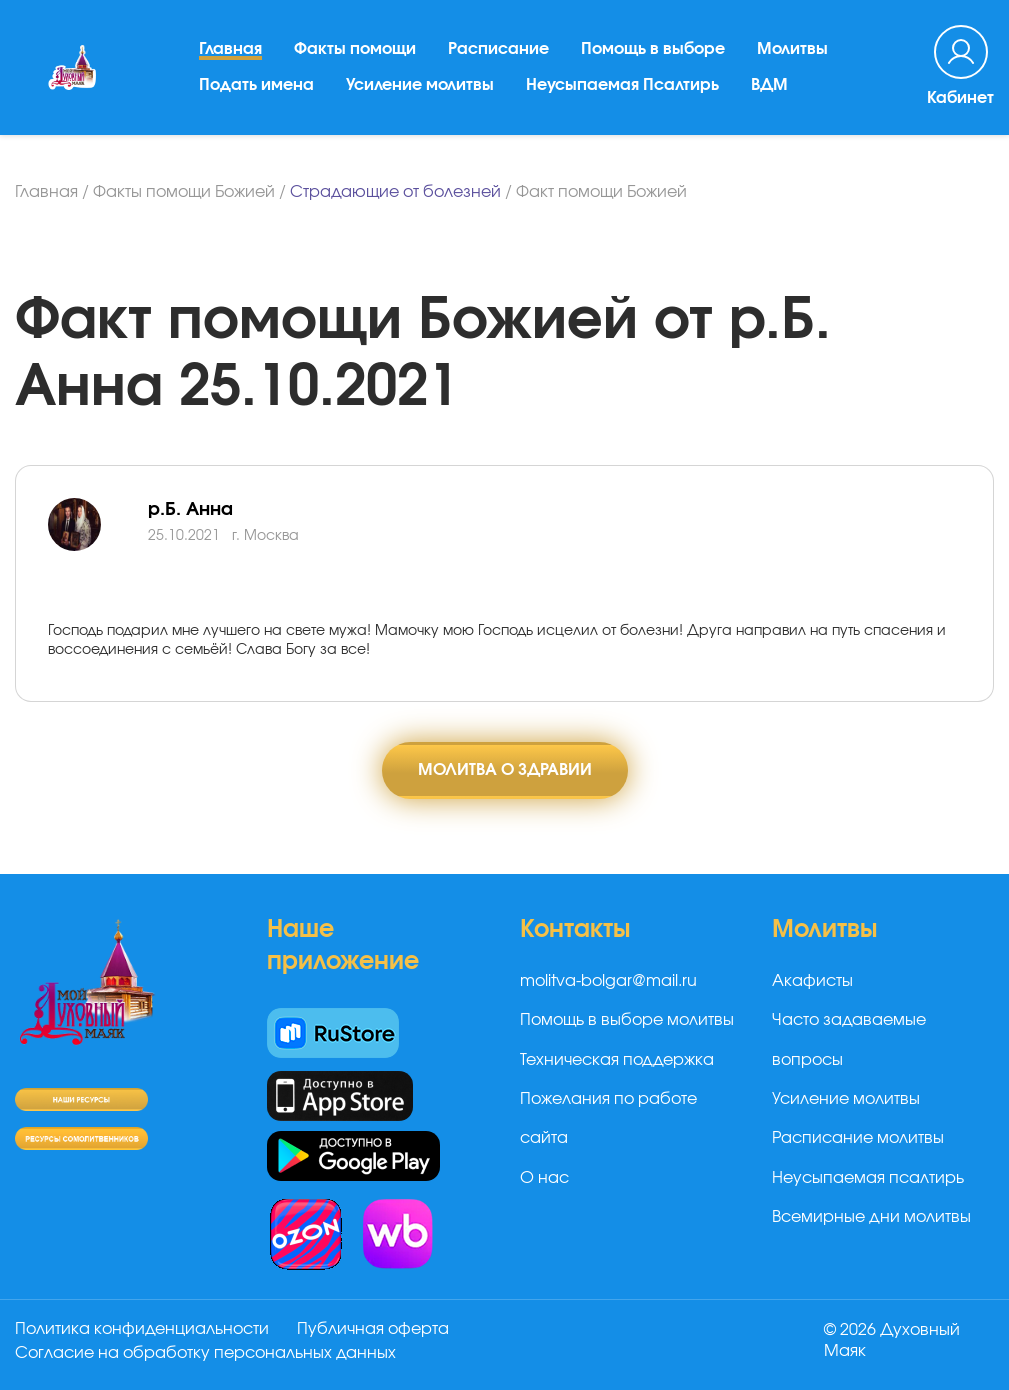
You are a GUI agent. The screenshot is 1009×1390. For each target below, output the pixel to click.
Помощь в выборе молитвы (627, 1020)
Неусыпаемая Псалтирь (622, 85)
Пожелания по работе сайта (608, 1118)
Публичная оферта (373, 1329)
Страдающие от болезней (395, 192)
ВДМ (769, 85)
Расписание (498, 49)
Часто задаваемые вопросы (849, 1039)
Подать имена (256, 85)
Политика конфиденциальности (142, 1329)
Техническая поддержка (617, 1060)
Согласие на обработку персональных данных (205, 1353)
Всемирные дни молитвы (871, 1217)
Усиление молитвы (420, 85)
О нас (544, 1178)
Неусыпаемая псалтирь (868, 1178)
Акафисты (812, 981)
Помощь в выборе (653, 49)
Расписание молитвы (858, 1138)
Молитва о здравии (505, 770)
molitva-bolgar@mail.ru (608, 981)
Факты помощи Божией (184, 192)
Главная (230, 49)
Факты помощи (355, 49)
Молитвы (792, 49)
